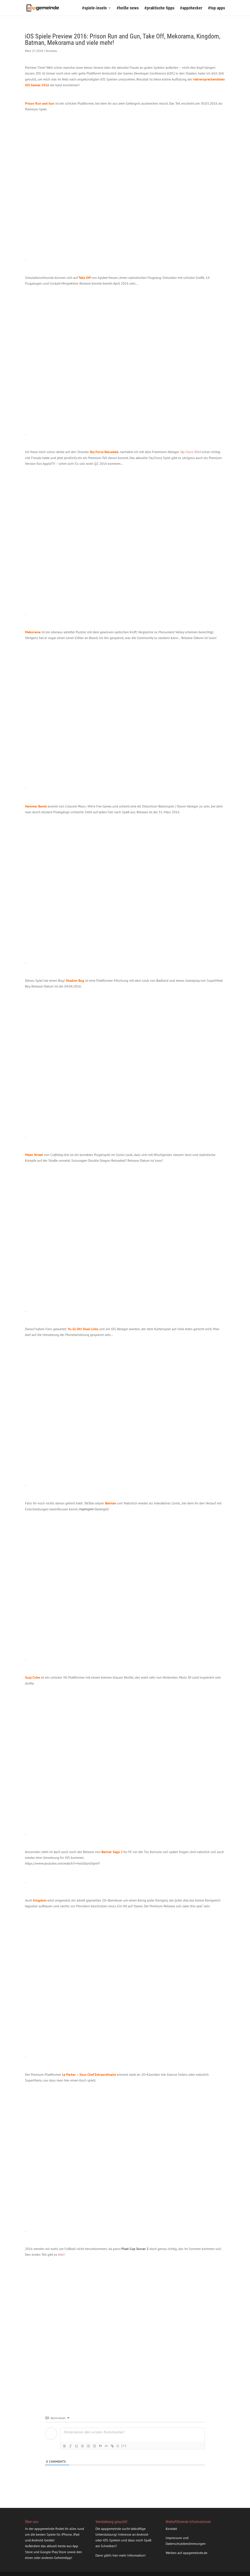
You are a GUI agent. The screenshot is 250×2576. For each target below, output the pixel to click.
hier (61, 2254)
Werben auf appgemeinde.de (186, 2553)
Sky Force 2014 (190, 452)
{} (117, 2445)
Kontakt (171, 2528)
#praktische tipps (159, 8)
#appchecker (191, 8)
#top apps (216, 8)
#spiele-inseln (94, 8)
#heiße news (128, 8)
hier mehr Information (129, 2555)
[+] (124, 2445)
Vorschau (51, 51)
